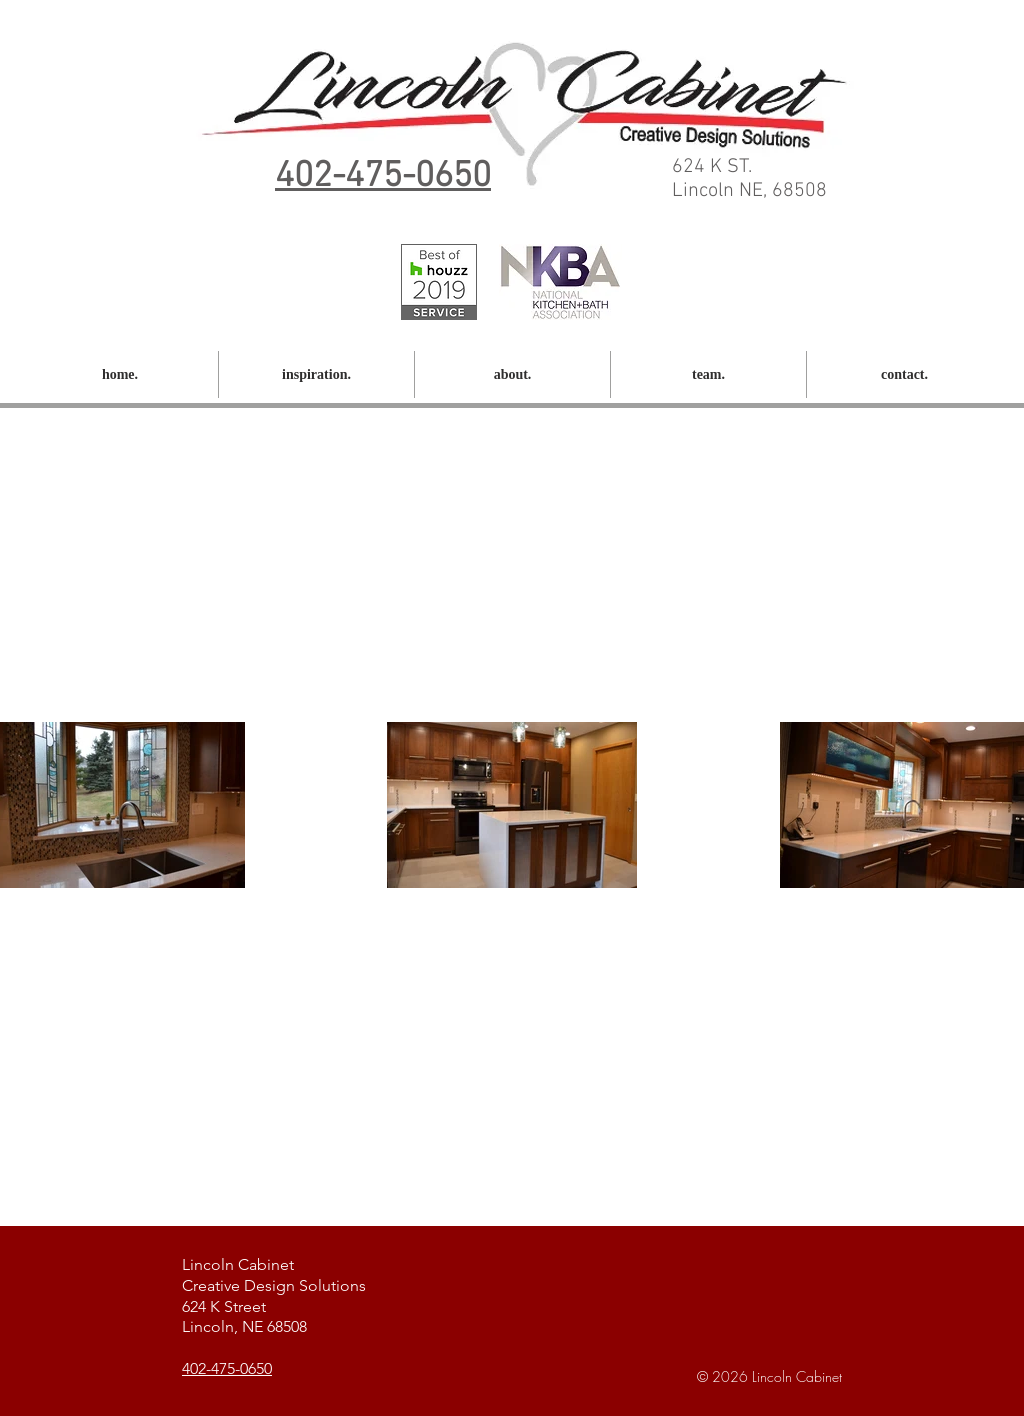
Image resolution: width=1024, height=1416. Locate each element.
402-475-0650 (227, 1368)
